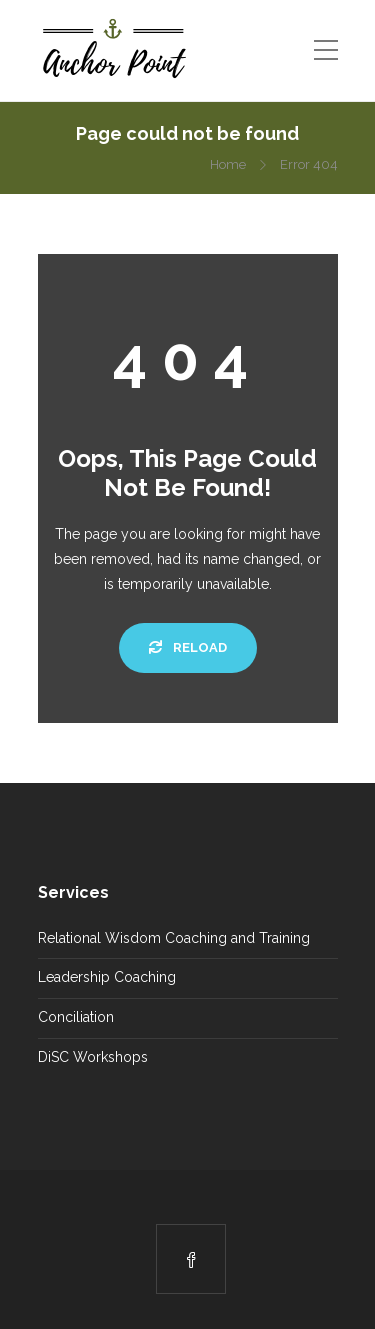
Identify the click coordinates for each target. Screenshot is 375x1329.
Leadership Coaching (107, 977)
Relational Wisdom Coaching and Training (174, 938)
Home (228, 164)
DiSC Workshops (93, 1057)
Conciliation (76, 1017)
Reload (188, 647)
